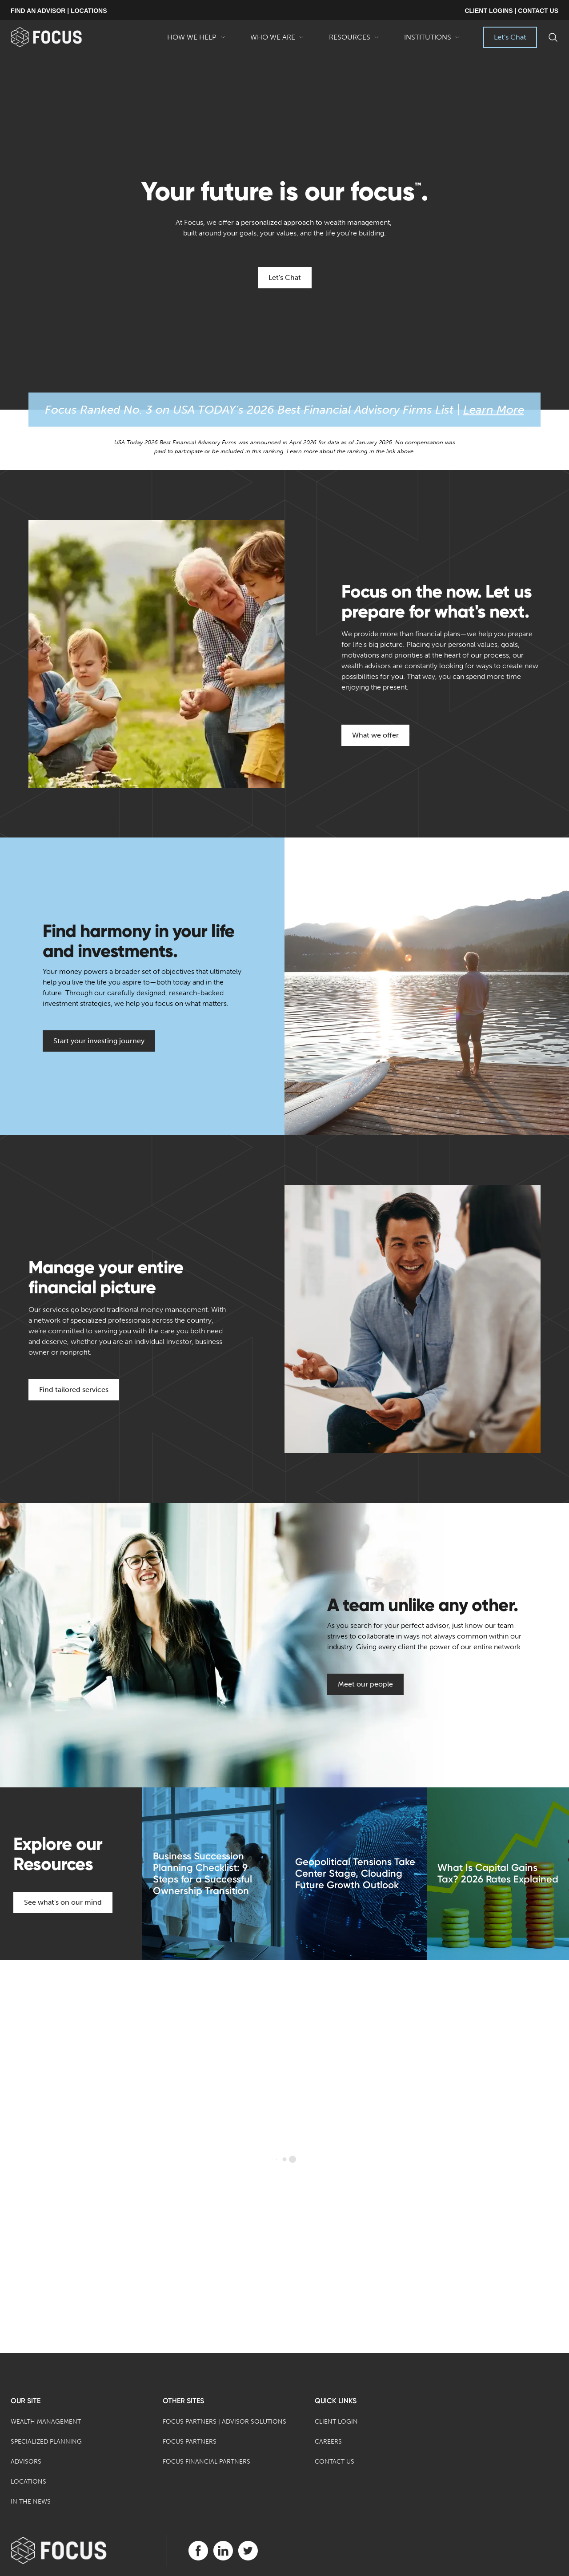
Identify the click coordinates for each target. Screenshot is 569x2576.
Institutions (432, 40)
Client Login (336, 2421)
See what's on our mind (63, 1902)
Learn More (493, 410)
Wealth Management (46, 2421)
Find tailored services (73, 1389)
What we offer (375, 735)
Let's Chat (510, 37)
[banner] (61, 37)
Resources (354, 40)
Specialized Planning (46, 2441)
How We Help (196, 40)
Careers (328, 2441)
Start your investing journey (98, 1041)
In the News (31, 2501)
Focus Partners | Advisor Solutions (224, 2421)
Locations (28, 2481)
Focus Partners (189, 2441)
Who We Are (277, 40)
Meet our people (365, 1684)
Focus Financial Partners (206, 2461)
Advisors (26, 2461)
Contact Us (334, 2461)
